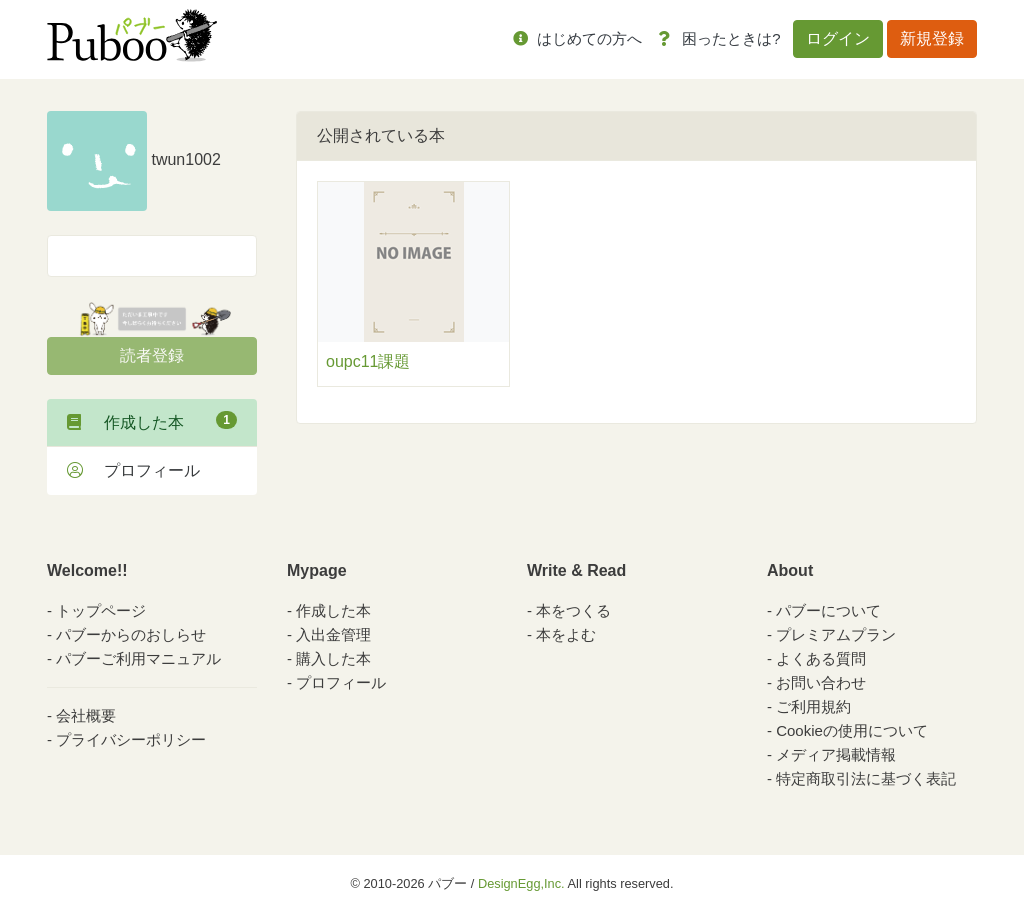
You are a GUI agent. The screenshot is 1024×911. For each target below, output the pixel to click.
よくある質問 (821, 658)
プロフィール (133, 470)
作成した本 (152, 421)
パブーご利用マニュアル (138, 658)
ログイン (838, 38)
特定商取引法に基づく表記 (866, 778)
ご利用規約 (813, 706)
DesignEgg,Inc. (521, 883)
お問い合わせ (821, 682)
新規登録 (932, 38)
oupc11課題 (368, 361)
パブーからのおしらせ (131, 634)
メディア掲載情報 (836, 754)
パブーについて (828, 610)
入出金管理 (333, 634)
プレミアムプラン (836, 634)
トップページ (101, 610)
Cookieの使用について (852, 730)
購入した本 (333, 658)
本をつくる (573, 610)
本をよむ (566, 634)
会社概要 (86, 715)
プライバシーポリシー (131, 739)
